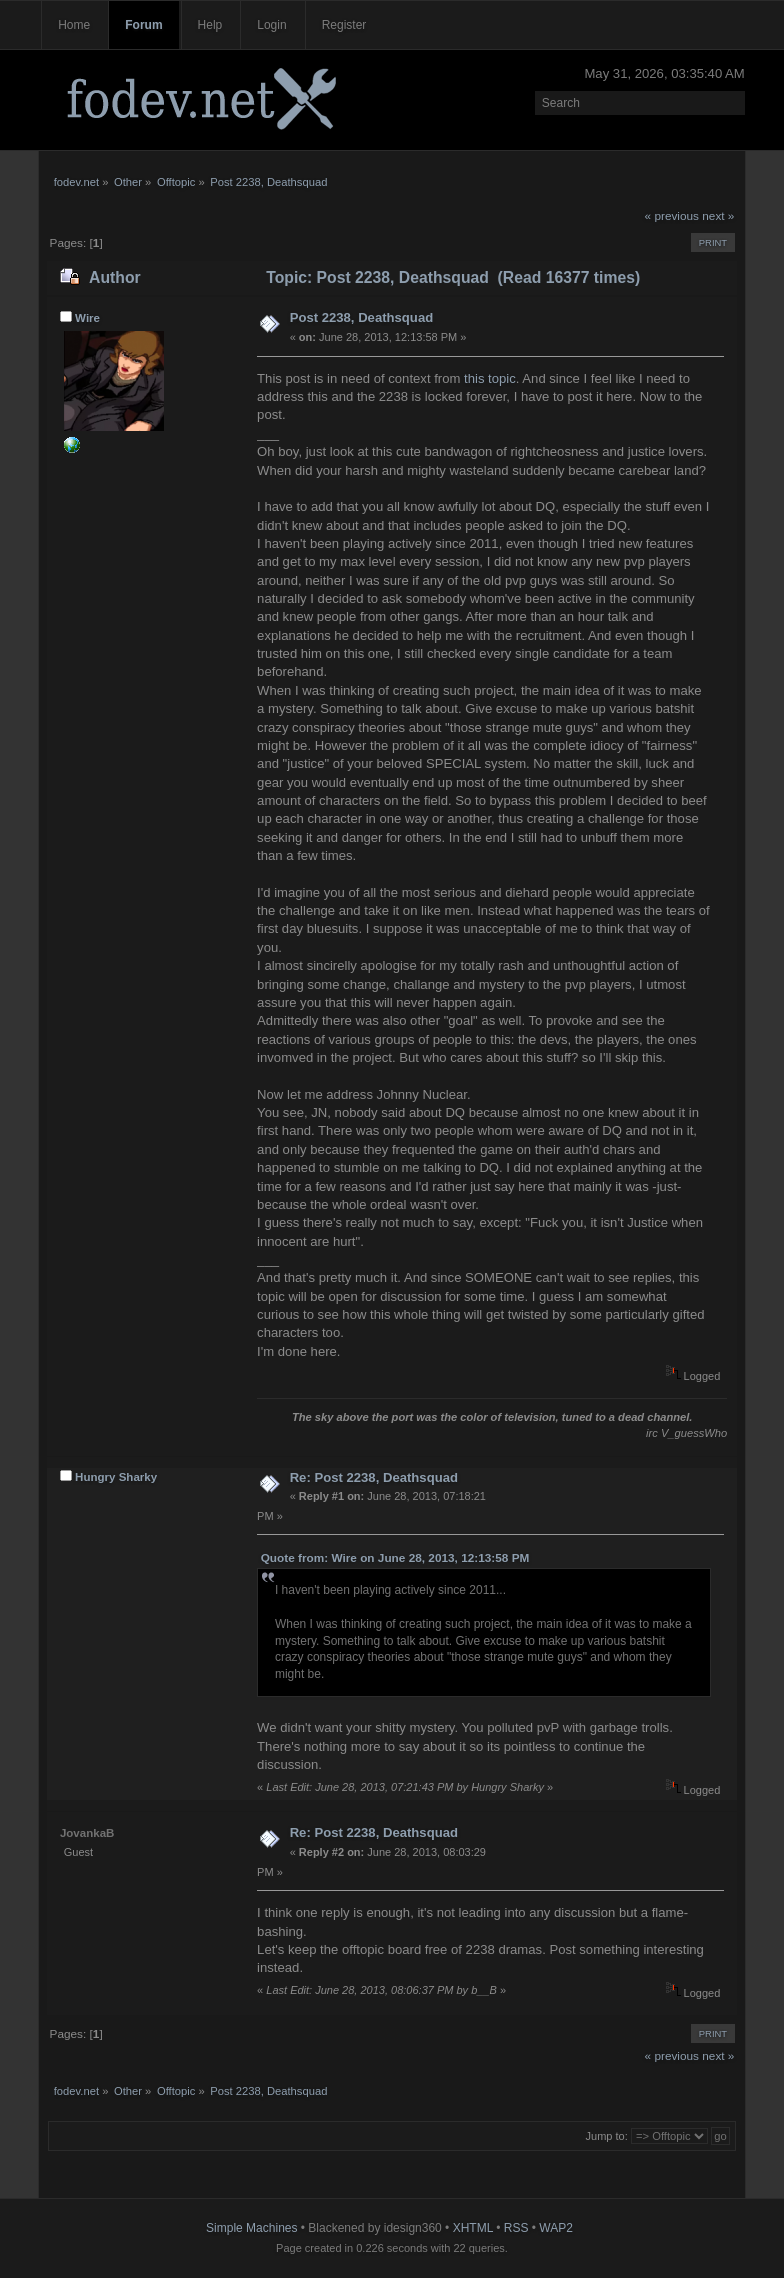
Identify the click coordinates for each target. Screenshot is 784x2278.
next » (718, 216)
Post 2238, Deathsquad (362, 317)
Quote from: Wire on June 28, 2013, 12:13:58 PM (395, 1558)
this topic (490, 378)
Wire (87, 318)
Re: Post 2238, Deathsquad (374, 1477)
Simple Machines (251, 2228)
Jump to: (607, 2136)
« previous (672, 216)
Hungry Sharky (116, 1477)
